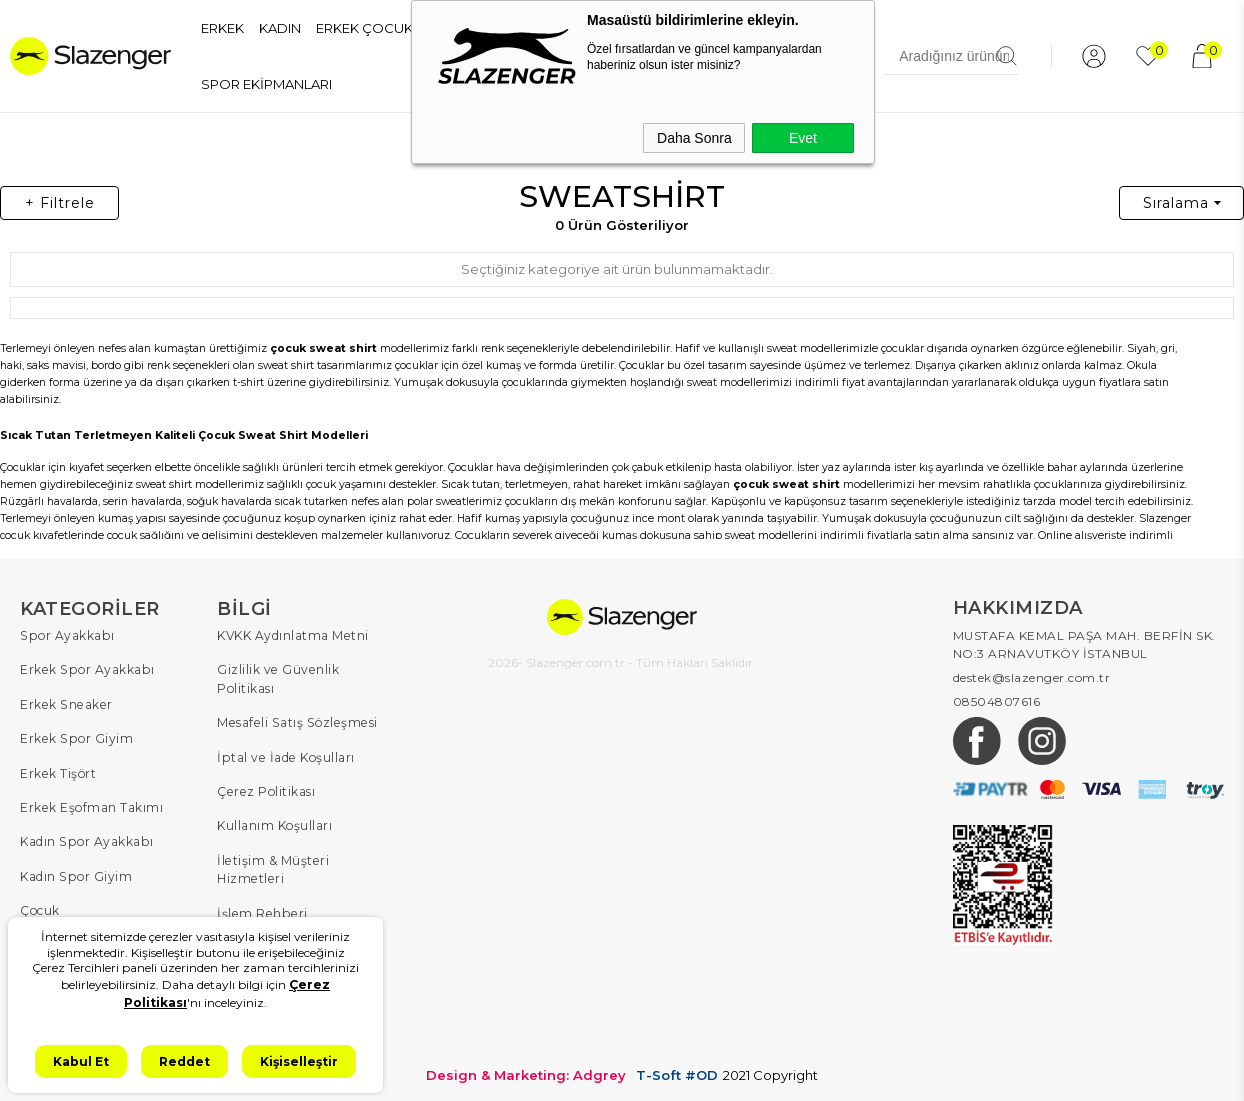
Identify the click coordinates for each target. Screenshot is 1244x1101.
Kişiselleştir (299, 1061)
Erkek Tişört (57, 771)
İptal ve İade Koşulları (284, 755)
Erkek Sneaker (64, 703)
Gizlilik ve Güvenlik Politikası (277, 678)
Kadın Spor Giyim (75, 873)
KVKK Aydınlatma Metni (292, 635)
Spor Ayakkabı (66, 635)
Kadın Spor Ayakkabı (85, 839)
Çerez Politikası (265, 789)
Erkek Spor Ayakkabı (85, 669)
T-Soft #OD (677, 1069)
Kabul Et (81, 1061)
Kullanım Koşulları (274, 823)
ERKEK (222, 28)
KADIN (280, 28)
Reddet (184, 1061)
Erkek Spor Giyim (75, 737)
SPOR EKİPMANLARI (266, 84)
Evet (803, 138)
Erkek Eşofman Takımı (91, 805)
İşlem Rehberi (260, 909)
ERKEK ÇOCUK (364, 28)
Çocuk (40, 907)
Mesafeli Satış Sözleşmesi (294, 721)
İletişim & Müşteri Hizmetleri (272, 866)
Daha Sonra (694, 138)
